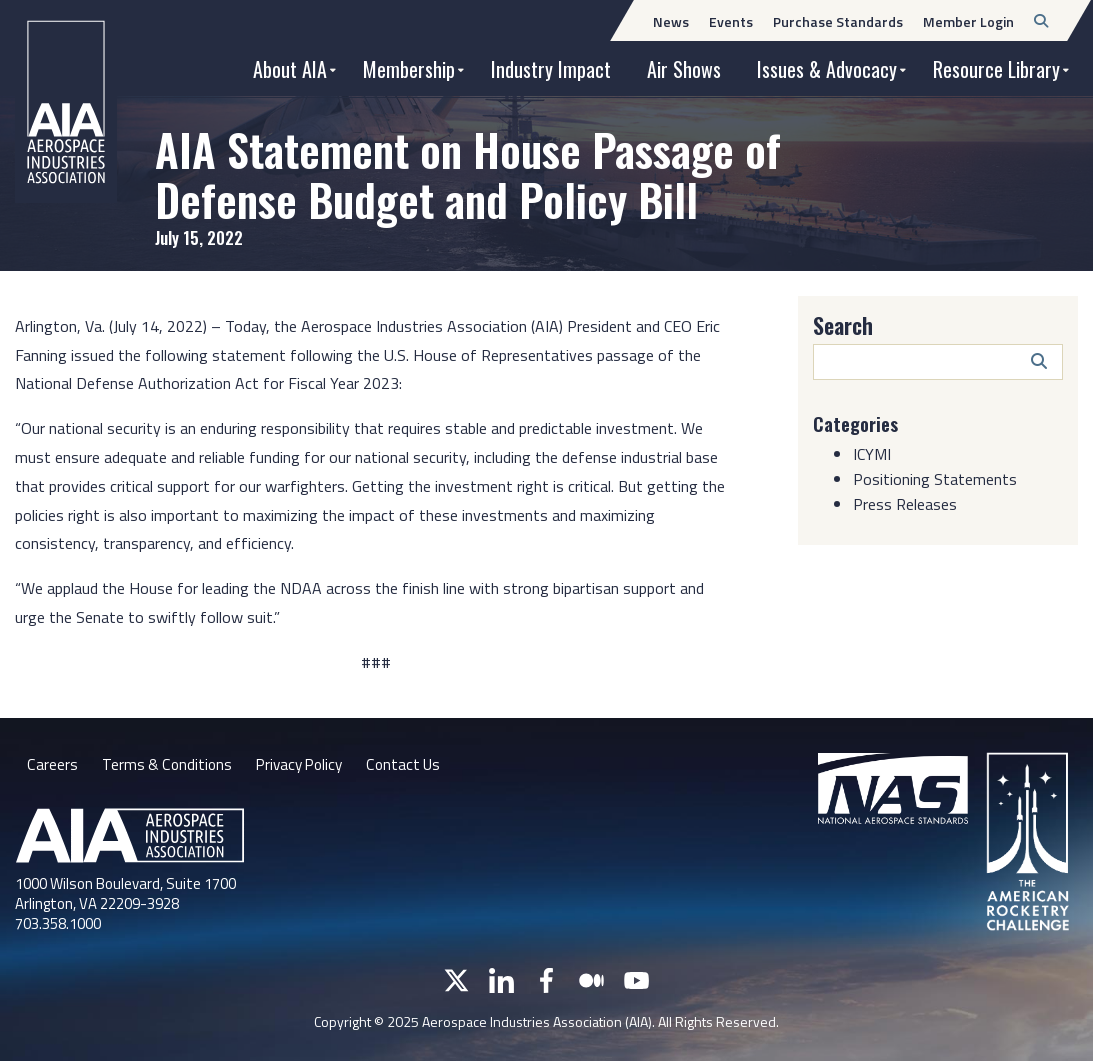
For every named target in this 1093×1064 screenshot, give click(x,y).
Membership (409, 69)
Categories (859, 423)
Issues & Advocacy (827, 69)
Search (843, 325)
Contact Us (413, 766)
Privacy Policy (304, 766)
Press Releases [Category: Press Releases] (905, 504)
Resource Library (996, 69)
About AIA (290, 69)
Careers (52, 766)
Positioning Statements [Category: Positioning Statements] (935, 479)
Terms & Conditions (167, 766)
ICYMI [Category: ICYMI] (872, 454)
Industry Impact (551, 69)
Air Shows (684, 69)
